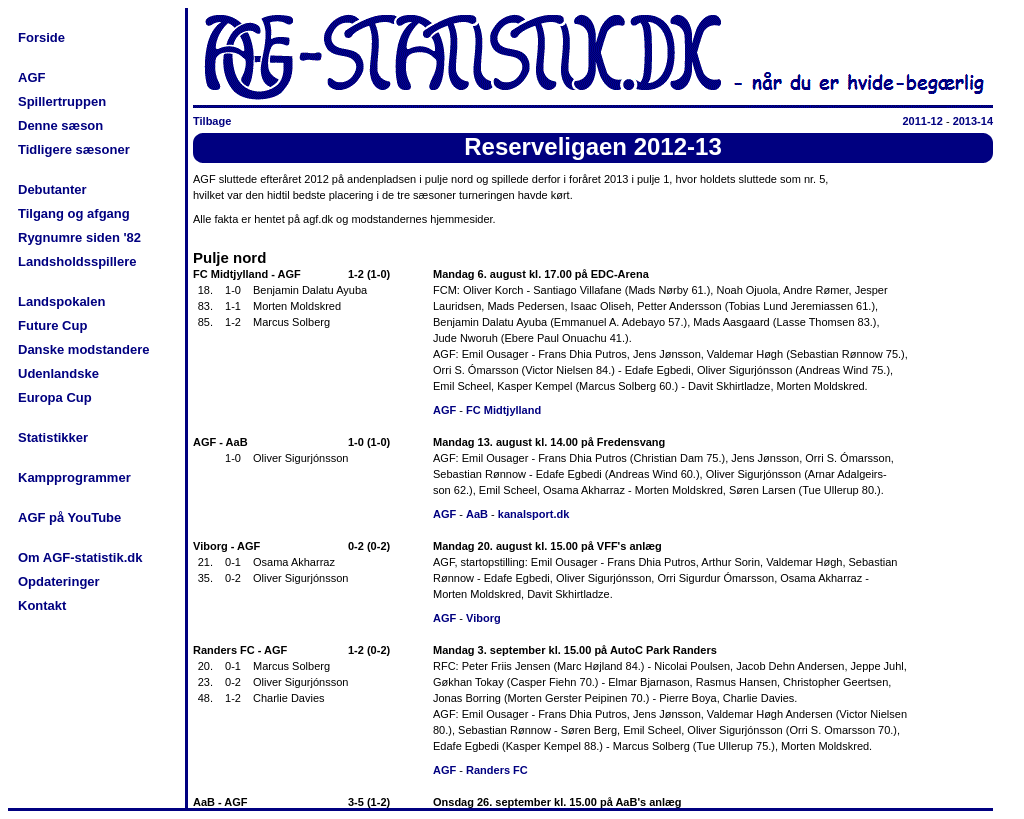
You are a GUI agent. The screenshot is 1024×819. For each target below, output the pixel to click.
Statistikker (53, 437)
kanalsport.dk (534, 514)
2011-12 (922, 121)
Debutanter (52, 189)
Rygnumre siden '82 (79, 237)
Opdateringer (59, 581)
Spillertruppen (62, 101)
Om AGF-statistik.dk (80, 557)
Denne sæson (60, 125)
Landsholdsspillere (77, 261)
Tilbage (212, 121)
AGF (31, 77)
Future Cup (52, 325)
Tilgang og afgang (74, 213)
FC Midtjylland (503, 410)
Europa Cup (55, 397)
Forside (41, 37)
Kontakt (42, 605)
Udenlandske (58, 373)
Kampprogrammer (74, 477)
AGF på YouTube (69, 517)
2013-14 (973, 121)
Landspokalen (61, 301)
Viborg (483, 618)
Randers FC (497, 770)
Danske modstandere (84, 349)
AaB (477, 514)
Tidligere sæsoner (74, 149)
